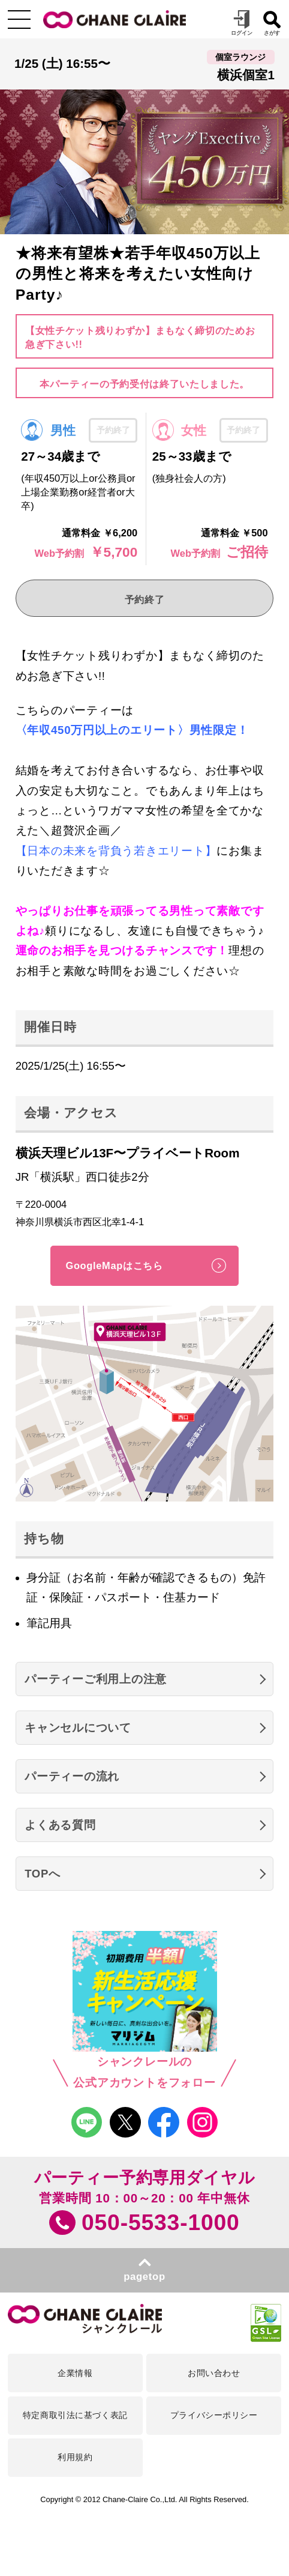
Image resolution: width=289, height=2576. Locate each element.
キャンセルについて (78, 1727)
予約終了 (145, 599)
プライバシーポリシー (214, 2415)
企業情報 (75, 2373)
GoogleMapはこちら (113, 1265)
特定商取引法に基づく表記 (75, 2415)
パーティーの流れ (72, 1776)
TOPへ (43, 1873)
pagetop (144, 2276)
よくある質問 (60, 1825)
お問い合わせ (214, 2373)
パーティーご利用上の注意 (96, 1679)
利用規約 (75, 2457)
